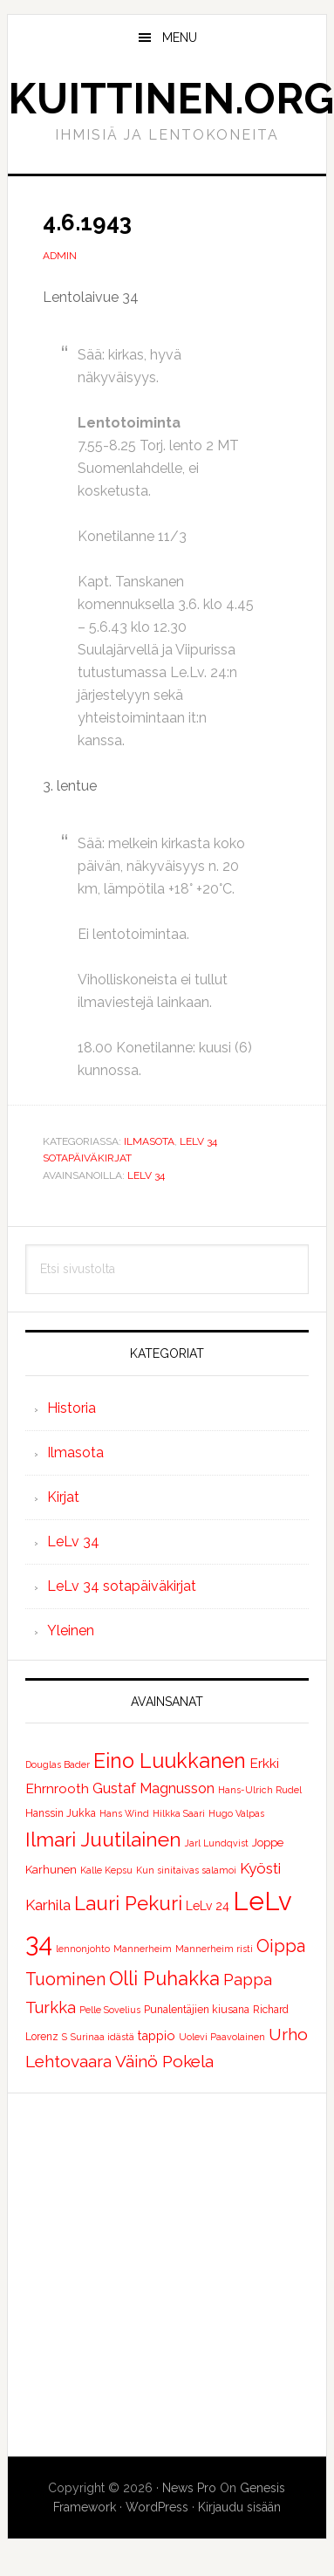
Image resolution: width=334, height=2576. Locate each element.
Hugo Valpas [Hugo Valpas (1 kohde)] (236, 1813)
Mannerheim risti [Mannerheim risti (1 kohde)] (214, 1948)
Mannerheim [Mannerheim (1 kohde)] (142, 1948)
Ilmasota (149, 1141)
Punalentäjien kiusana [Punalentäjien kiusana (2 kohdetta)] (196, 2010)
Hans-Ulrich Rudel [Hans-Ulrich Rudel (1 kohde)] (260, 1790)
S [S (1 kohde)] (64, 2036)
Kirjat (63, 1497)
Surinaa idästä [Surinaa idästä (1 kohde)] (102, 2036)
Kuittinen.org (171, 98)
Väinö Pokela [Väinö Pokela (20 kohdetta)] (164, 2061)
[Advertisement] (163, 2274)
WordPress (157, 2507)
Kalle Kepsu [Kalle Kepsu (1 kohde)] (106, 1870)
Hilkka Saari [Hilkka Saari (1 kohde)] (179, 1813)
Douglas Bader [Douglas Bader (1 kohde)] (57, 1764)
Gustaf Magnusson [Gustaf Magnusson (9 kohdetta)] (153, 1788)
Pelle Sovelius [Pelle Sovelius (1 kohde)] (109, 2009)
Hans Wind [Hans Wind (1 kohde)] (124, 1813)
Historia (71, 1408)
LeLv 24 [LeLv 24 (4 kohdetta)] (207, 1906)
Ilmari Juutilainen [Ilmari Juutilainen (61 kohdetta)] (103, 1839)
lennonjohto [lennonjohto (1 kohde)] (83, 1948)
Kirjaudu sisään (239, 2507)
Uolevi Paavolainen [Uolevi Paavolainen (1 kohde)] (222, 2036)
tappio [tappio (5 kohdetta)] (156, 2035)
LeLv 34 (146, 1175)
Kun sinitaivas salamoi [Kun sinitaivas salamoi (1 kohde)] (186, 1870)
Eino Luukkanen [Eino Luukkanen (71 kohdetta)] (169, 1760)
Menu (179, 38)
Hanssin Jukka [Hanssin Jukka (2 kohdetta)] (60, 1813)
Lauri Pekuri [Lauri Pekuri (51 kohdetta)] (128, 1903)
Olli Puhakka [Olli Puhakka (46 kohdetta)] (164, 1978)
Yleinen (70, 1630)
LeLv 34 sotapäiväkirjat (121, 1586)
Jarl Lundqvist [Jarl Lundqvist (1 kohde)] (217, 1843)
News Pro (189, 2488)
